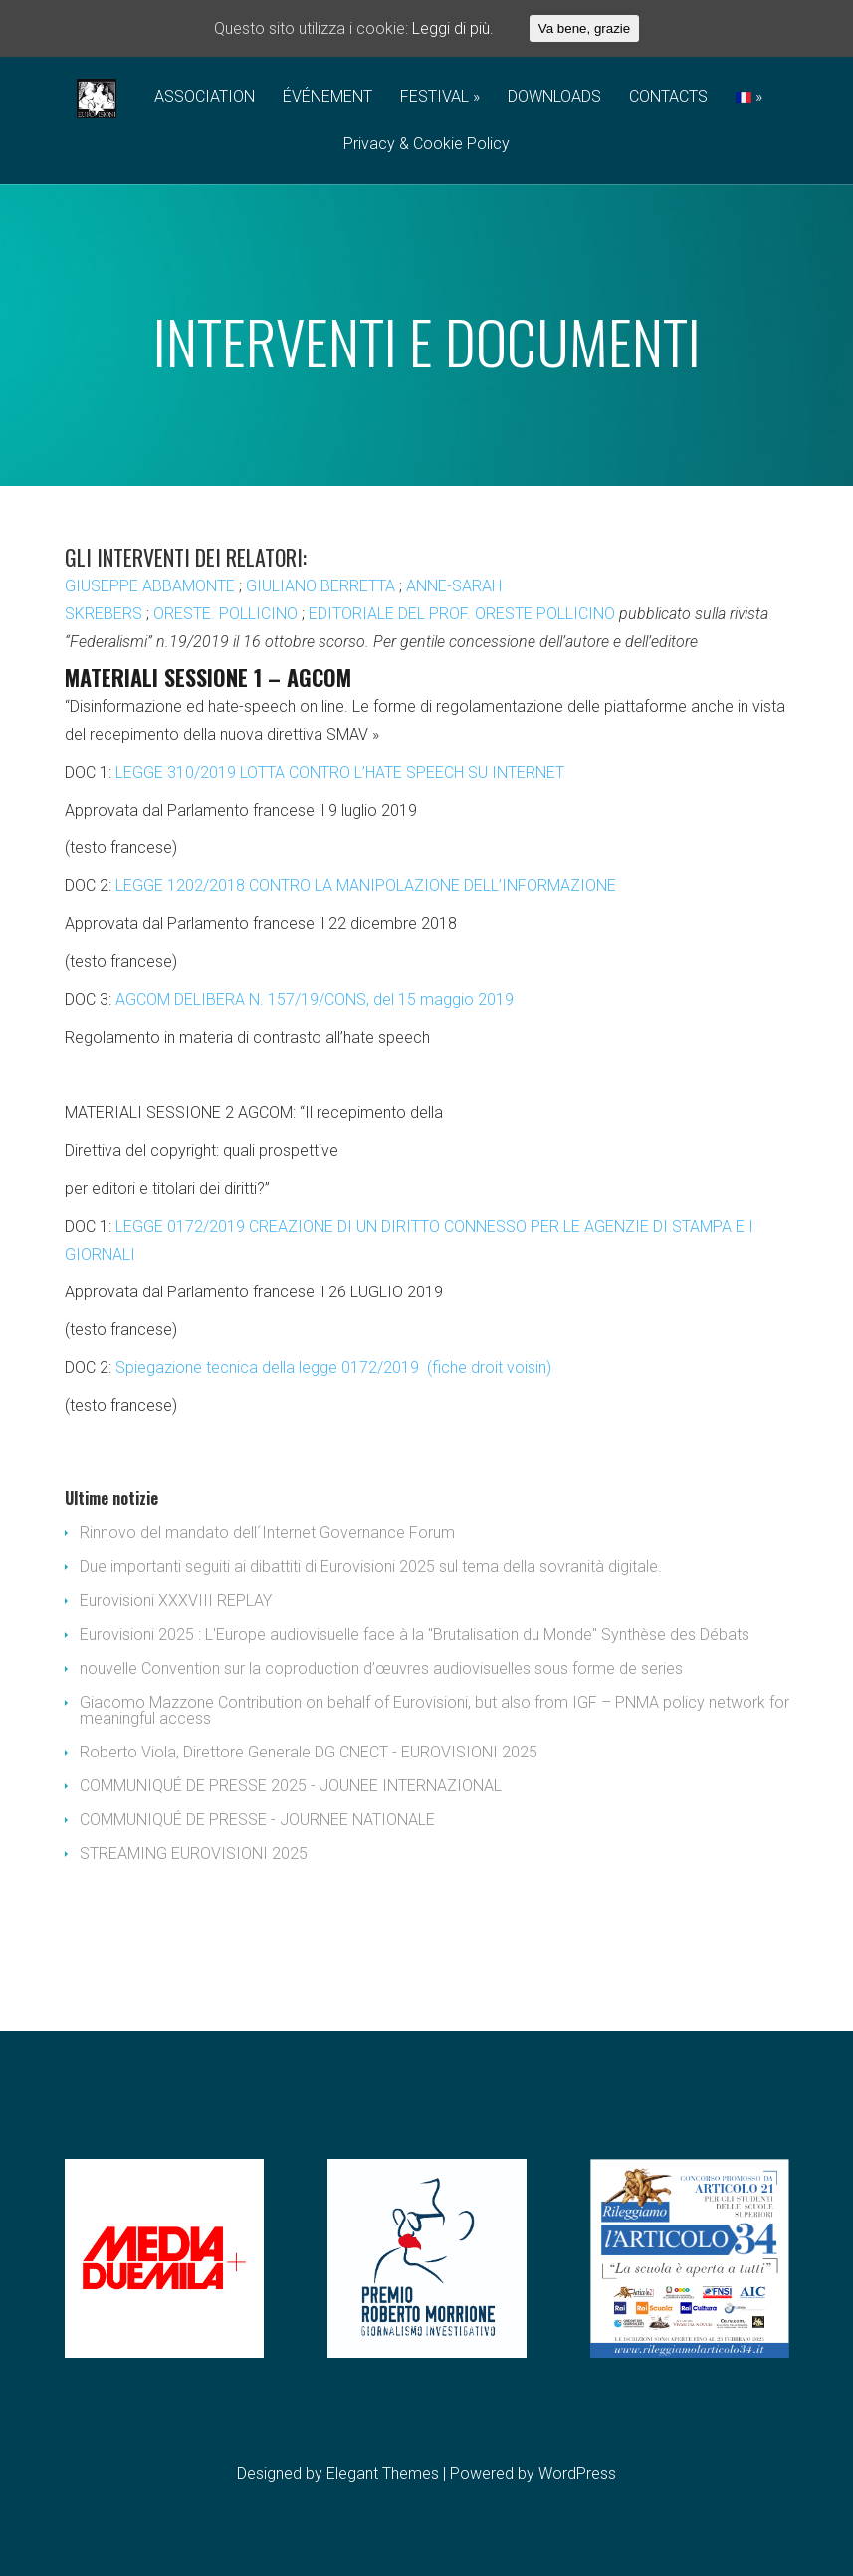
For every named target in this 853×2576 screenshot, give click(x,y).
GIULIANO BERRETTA (320, 586)
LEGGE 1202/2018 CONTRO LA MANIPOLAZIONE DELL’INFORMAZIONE (365, 885)
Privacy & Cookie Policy (426, 144)
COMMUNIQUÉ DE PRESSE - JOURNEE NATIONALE (257, 1819)
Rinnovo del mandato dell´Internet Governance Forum (267, 1532)
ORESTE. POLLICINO (225, 613)
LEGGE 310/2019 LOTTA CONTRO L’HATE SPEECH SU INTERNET (339, 772)
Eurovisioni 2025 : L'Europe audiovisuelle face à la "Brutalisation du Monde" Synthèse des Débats (414, 1634)
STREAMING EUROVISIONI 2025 (194, 1853)
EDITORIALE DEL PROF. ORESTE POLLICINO (462, 613)
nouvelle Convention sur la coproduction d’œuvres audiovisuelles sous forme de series (381, 1668)
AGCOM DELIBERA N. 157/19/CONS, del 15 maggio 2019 (314, 999)
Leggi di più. (453, 28)
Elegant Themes (382, 2473)
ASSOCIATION (204, 97)
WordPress (577, 2473)
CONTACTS (668, 97)
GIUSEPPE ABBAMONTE (150, 586)
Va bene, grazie (584, 28)
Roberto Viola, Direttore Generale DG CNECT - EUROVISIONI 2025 (308, 1752)
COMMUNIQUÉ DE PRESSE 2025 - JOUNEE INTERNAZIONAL (291, 1785)
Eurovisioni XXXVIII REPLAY (176, 1600)
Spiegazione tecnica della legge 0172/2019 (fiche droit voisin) (333, 1367)
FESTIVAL (434, 97)
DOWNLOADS (554, 97)
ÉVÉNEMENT (327, 97)
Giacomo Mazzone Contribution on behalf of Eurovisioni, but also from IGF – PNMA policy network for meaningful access (434, 1710)
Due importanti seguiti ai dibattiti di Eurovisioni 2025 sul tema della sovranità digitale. (371, 1566)
